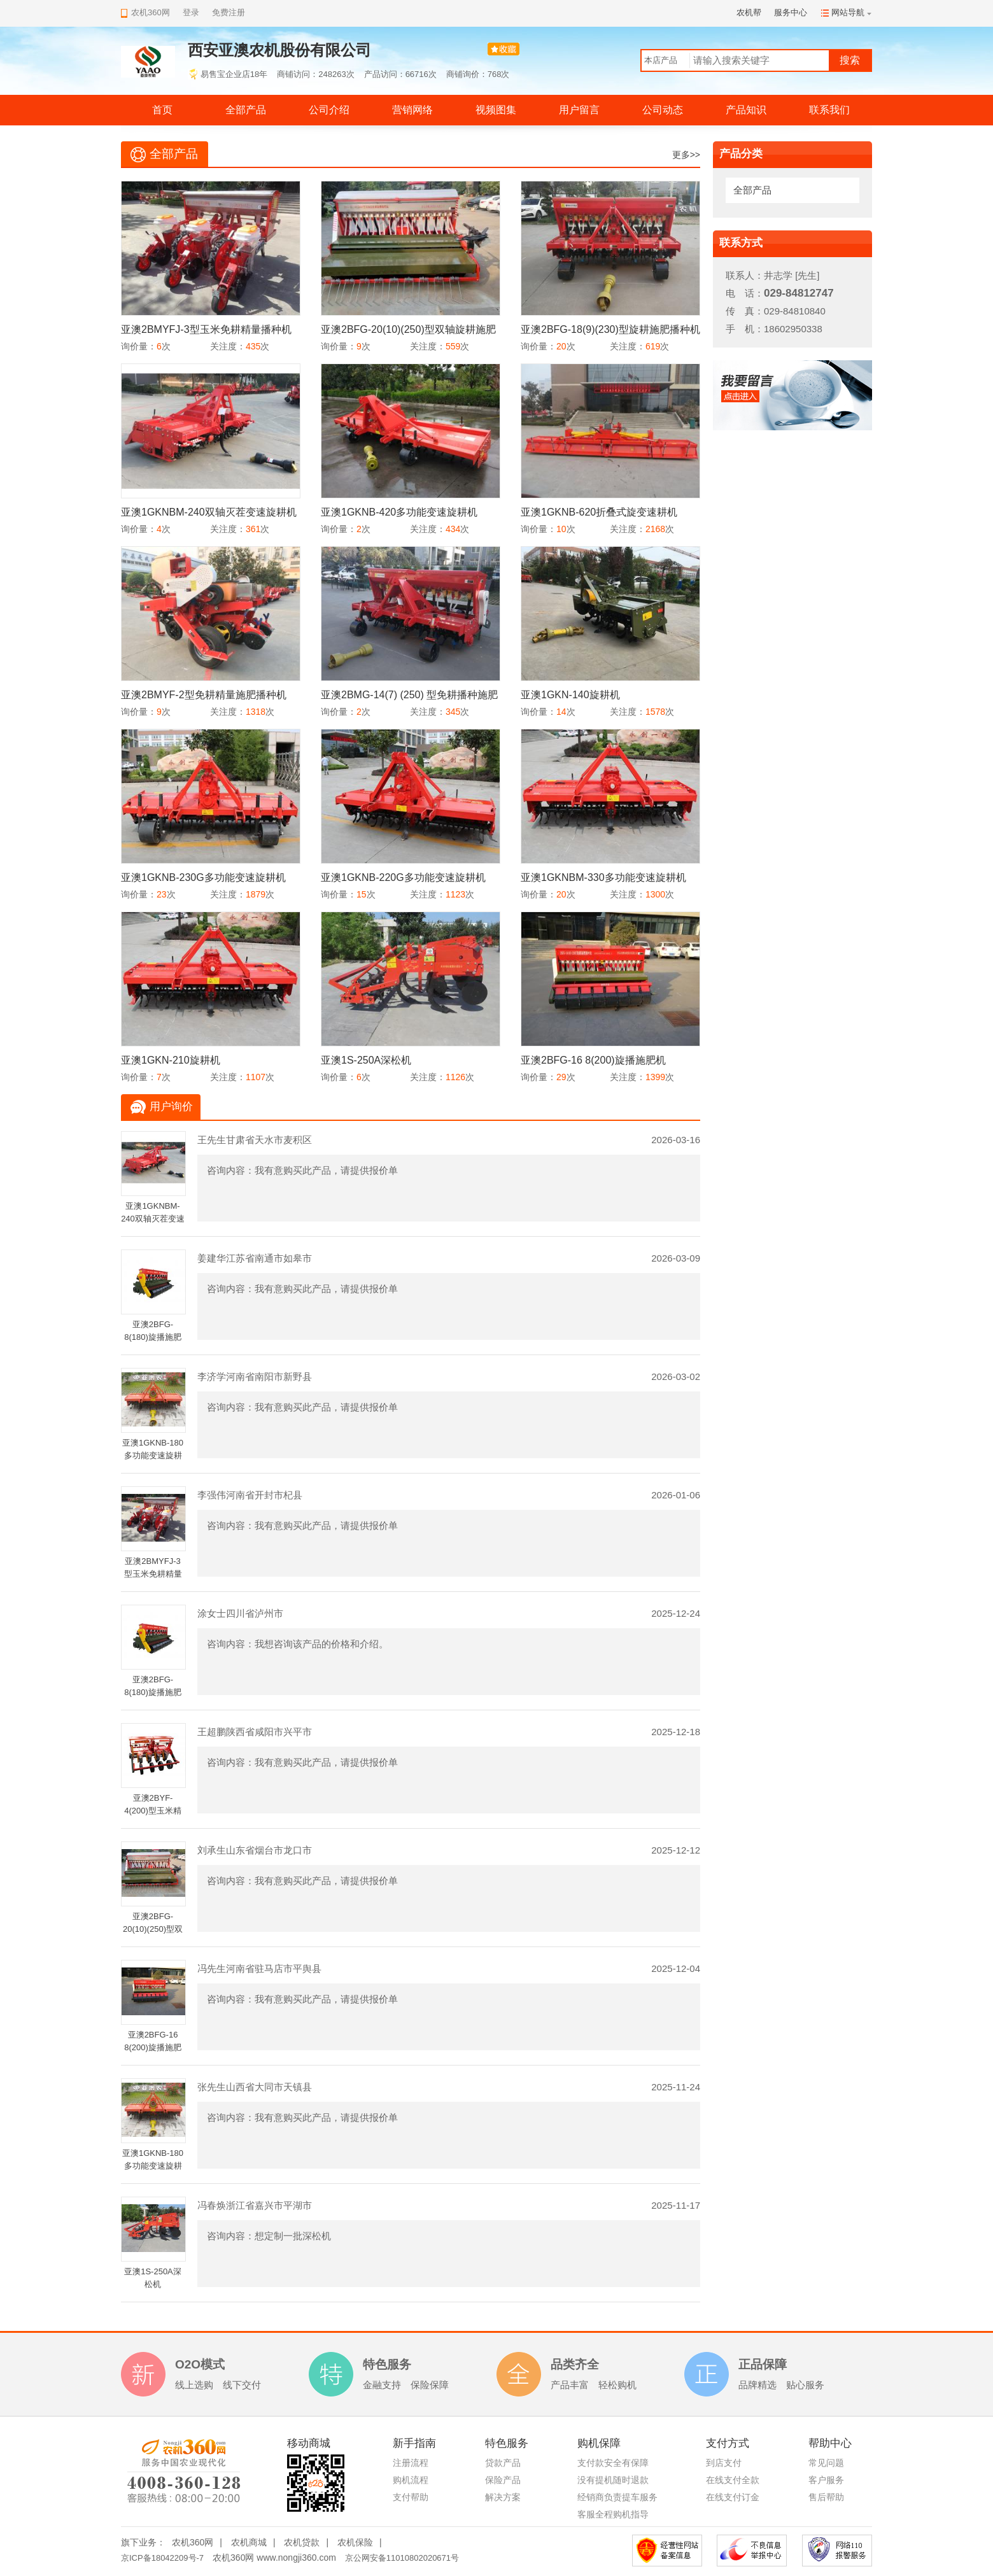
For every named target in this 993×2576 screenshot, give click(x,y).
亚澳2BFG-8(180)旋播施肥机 (152, 1337)
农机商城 (249, 2542)
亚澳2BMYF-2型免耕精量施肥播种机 (203, 694)
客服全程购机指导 (613, 2514)
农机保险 (355, 2542)
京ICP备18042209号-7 (162, 2558)
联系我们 (829, 109)
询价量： (139, 346)
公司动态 (662, 109)
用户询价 (171, 1107)
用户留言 (579, 109)
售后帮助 (826, 2497)
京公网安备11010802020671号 (402, 2558)
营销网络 (412, 109)
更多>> (686, 155)
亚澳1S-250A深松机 (366, 1060)
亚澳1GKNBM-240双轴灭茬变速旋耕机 (209, 512)
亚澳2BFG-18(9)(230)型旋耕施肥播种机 (610, 329)
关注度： (228, 346)
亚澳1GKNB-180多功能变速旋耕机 (152, 1455)
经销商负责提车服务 (617, 2497)
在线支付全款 (732, 2480)
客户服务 (826, 2480)
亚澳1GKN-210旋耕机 (170, 1060)
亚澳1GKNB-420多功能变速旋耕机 (399, 512)
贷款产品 (503, 2463)
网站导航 (847, 12)
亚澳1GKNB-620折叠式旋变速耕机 (599, 512)
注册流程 (410, 2463)
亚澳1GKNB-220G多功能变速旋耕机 (403, 877)
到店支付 (724, 2463)
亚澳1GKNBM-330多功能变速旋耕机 (603, 877)
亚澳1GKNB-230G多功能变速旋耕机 (203, 877)
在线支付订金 (732, 2497)
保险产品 (503, 2480)
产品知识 (746, 109)
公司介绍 (329, 109)
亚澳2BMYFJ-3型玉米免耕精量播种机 (206, 329)
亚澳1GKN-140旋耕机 (570, 694)
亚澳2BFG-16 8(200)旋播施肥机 (593, 1060)
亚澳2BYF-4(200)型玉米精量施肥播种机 (152, 1810)
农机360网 (192, 2542)
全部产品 (245, 109)
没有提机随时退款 (613, 2480)
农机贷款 (302, 2542)
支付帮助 (410, 2497)
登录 (191, 12)
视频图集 (495, 109)
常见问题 (826, 2463)
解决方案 (503, 2497)
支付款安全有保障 (613, 2463)
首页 (162, 109)
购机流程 (410, 2480)
